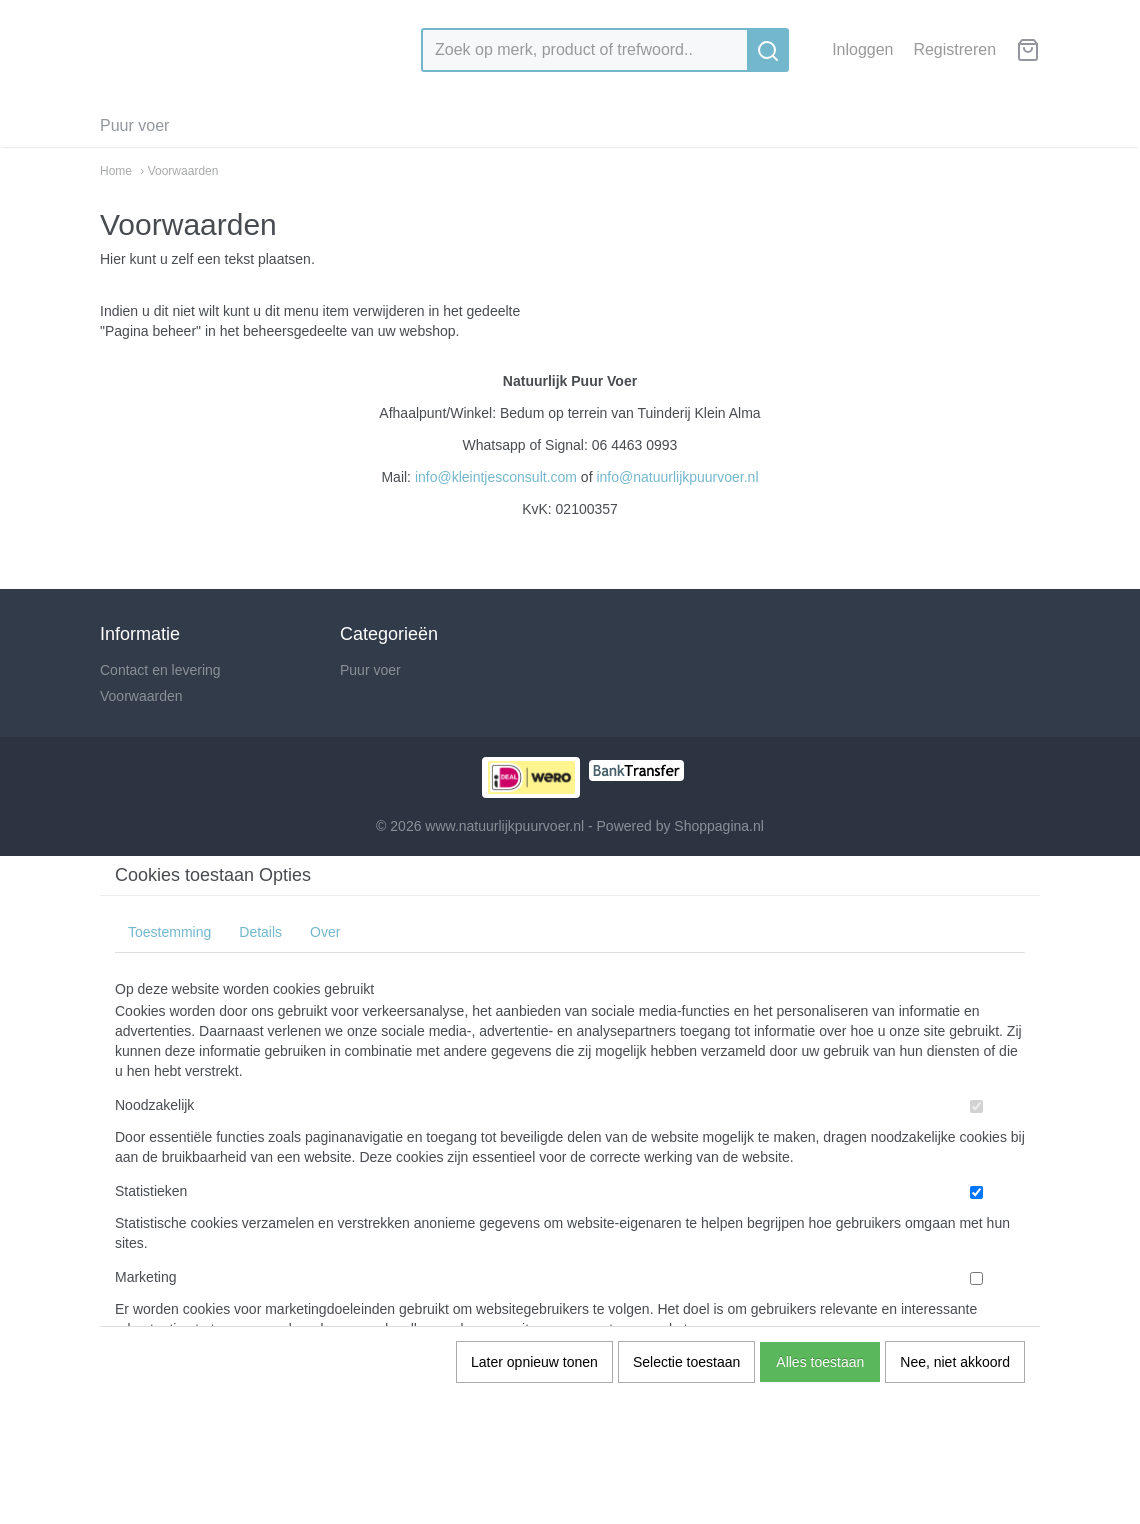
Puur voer (134, 125)
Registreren (954, 49)
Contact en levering (160, 670)
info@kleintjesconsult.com (496, 477)
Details (260, 932)
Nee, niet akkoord (955, 1362)
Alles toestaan (820, 1362)
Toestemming (169, 932)
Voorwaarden (141, 696)
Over (325, 932)
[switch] (976, 1106)
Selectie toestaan (686, 1362)
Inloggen (862, 49)
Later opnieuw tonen (534, 1362)
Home (116, 171)
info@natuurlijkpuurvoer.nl (677, 477)
